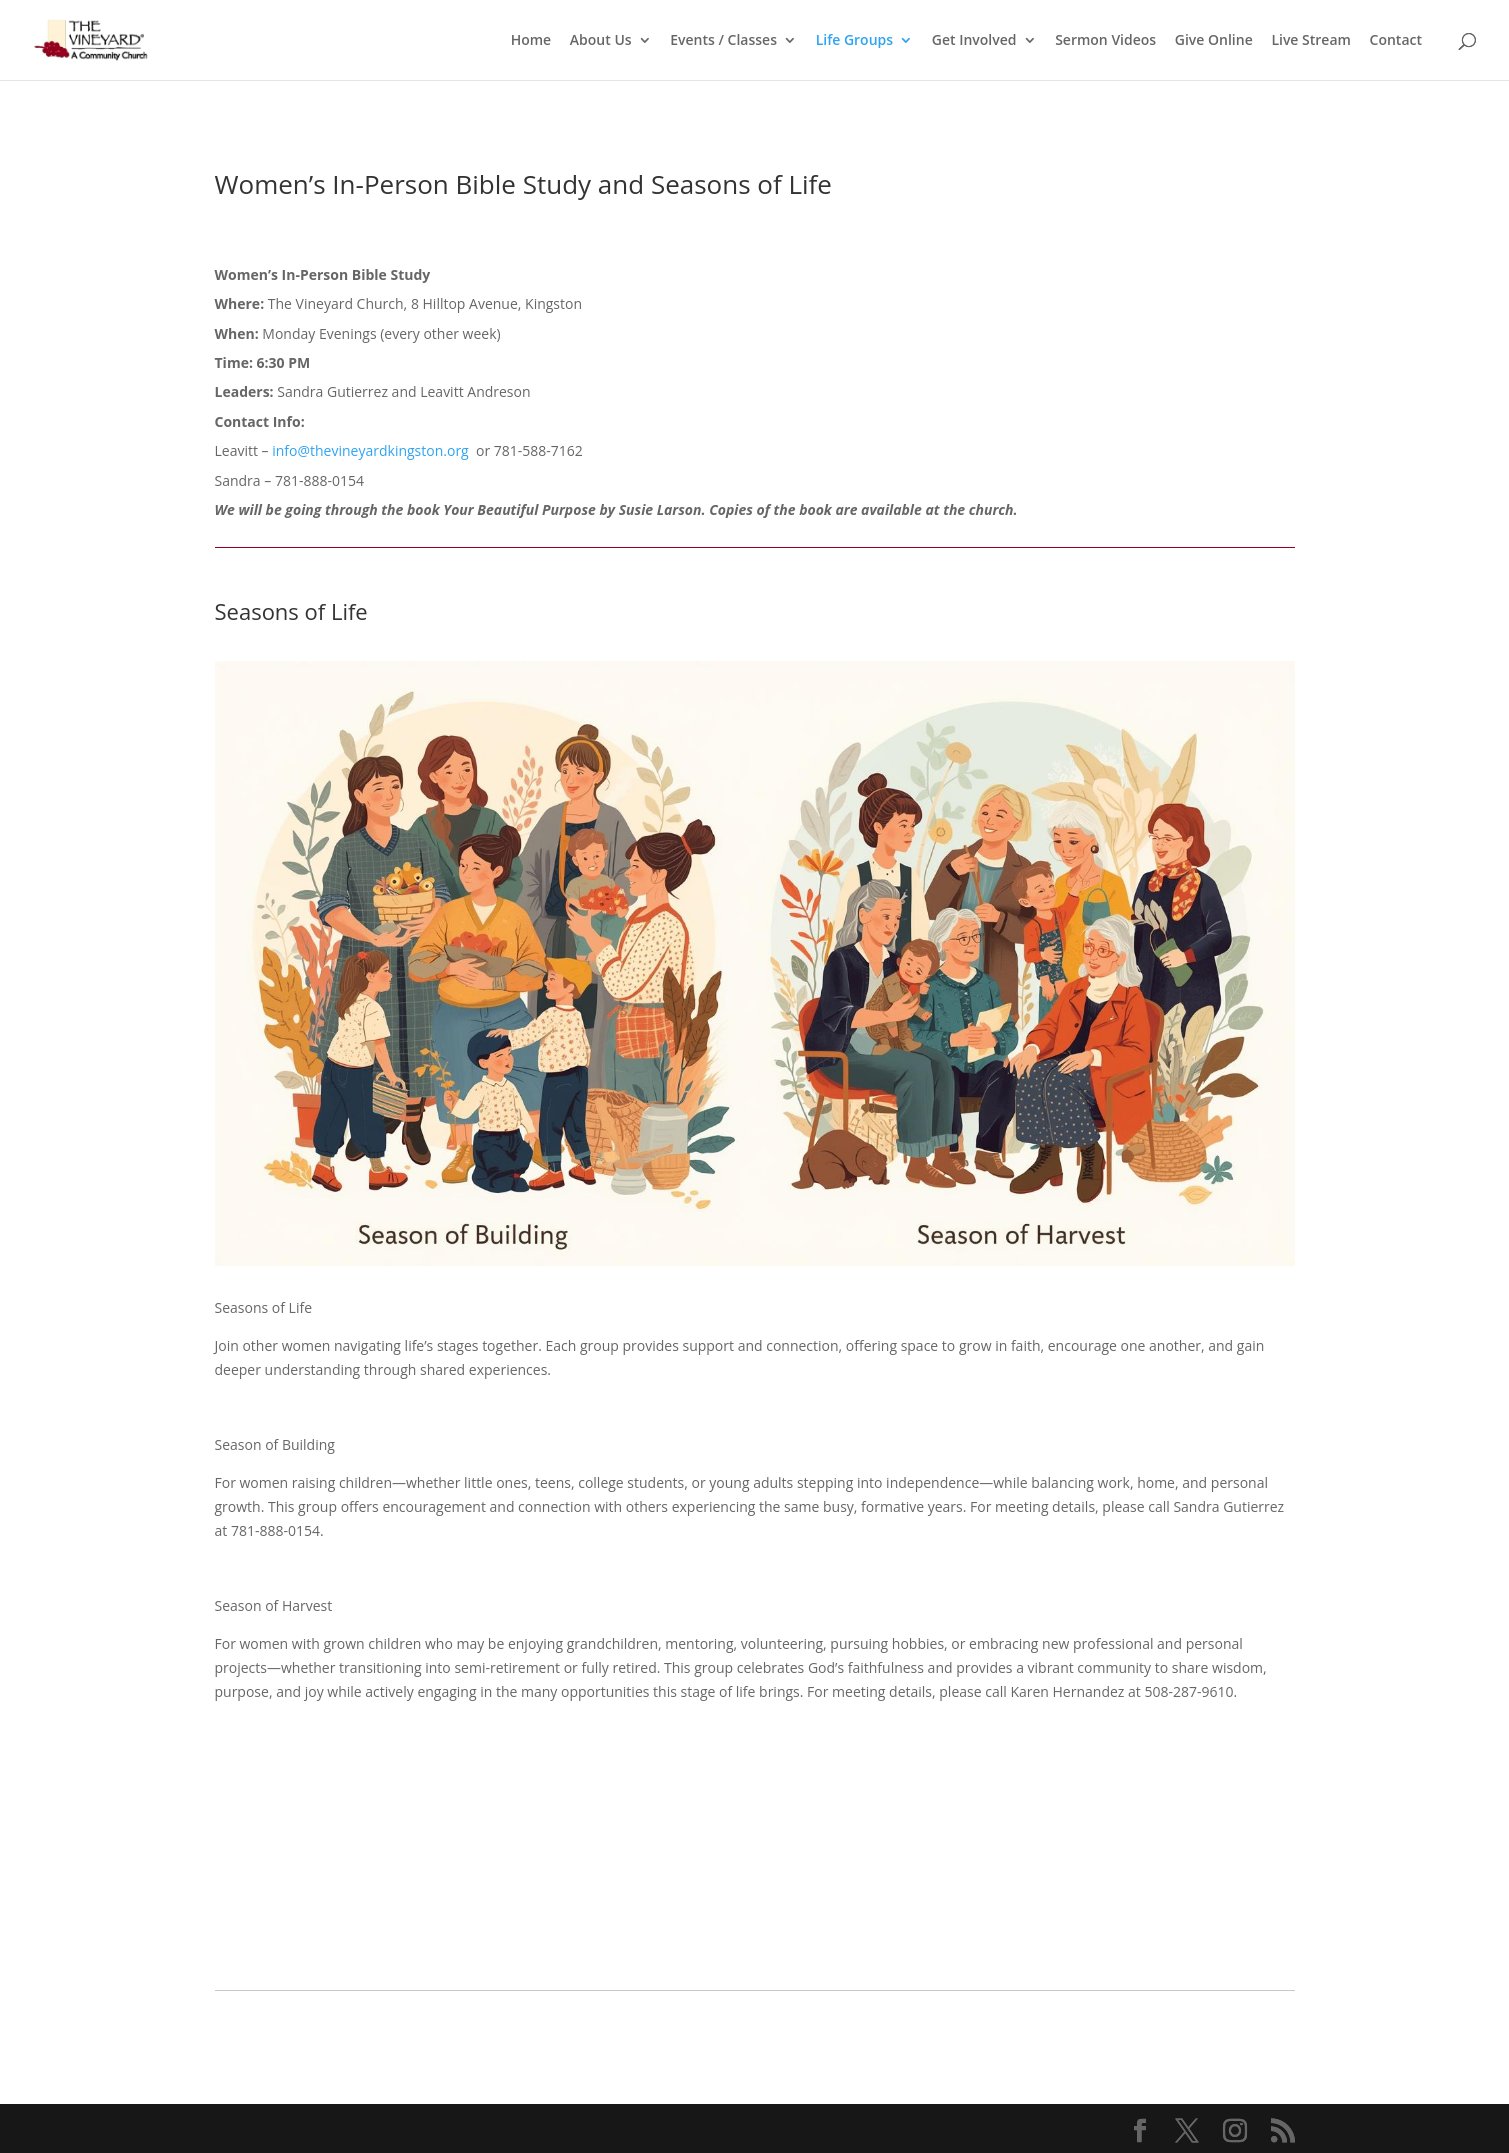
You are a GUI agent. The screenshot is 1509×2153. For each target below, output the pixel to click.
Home (531, 41)
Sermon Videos (1105, 41)
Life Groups (854, 41)
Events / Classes (723, 41)
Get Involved (974, 41)
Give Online (1214, 41)
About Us (601, 41)
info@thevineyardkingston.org (374, 450)
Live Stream (1311, 41)
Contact (1396, 41)
